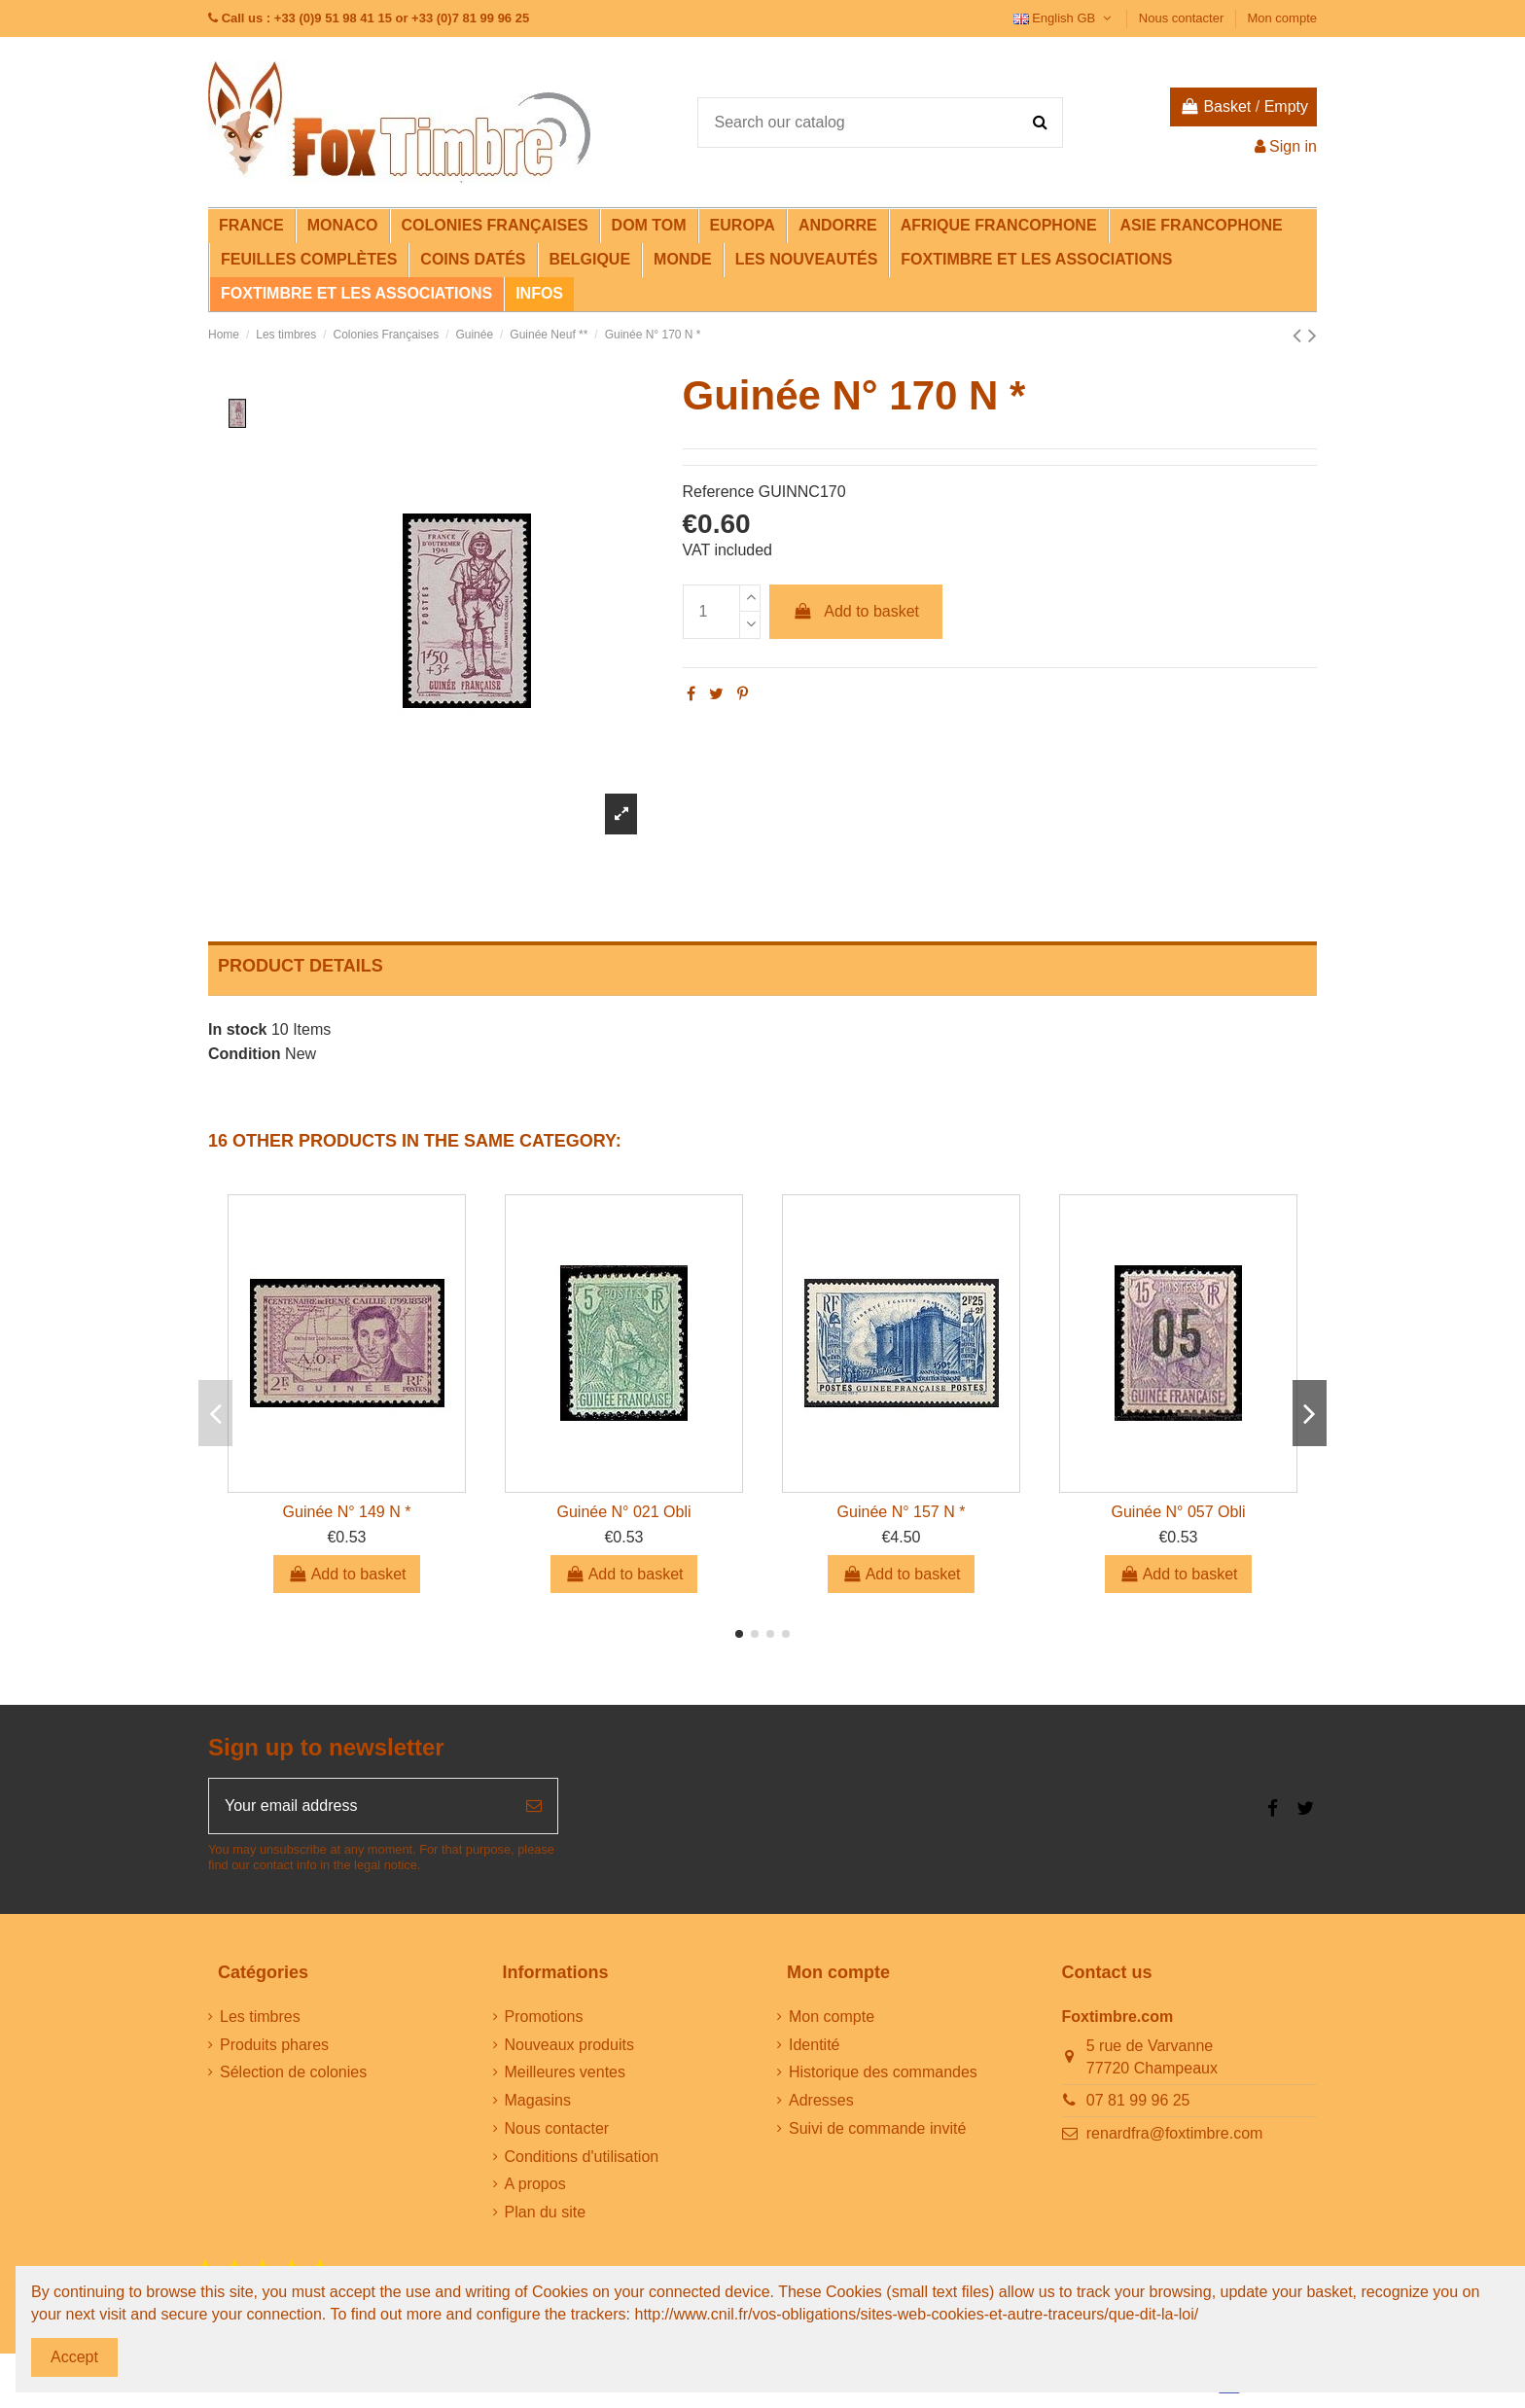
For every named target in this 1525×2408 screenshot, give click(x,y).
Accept (74, 2357)
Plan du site (545, 2212)
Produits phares (274, 2044)
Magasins (538, 2100)
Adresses (821, 2100)
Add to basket (856, 611)
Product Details (300, 965)
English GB (1064, 18)
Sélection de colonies (293, 2072)
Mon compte (1282, 18)
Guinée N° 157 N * (901, 1512)
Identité (814, 2044)
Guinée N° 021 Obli (623, 1512)
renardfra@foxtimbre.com (1174, 2133)
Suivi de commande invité (877, 2128)
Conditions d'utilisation (582, 2156)
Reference (719, 491)
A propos (535, 2184)
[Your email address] (360, 1806)
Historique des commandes (883, 2072)
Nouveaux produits (569, 2044)
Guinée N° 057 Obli (1178, 1512)
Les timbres (260, 2016)
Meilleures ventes (565, 2072)
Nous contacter (1183, 18)
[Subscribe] (534, 1806)
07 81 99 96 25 (1138, 2100)
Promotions (544, 2016)
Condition (244, 1053)
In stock (237, 1029)
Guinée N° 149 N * (347, 1512)
